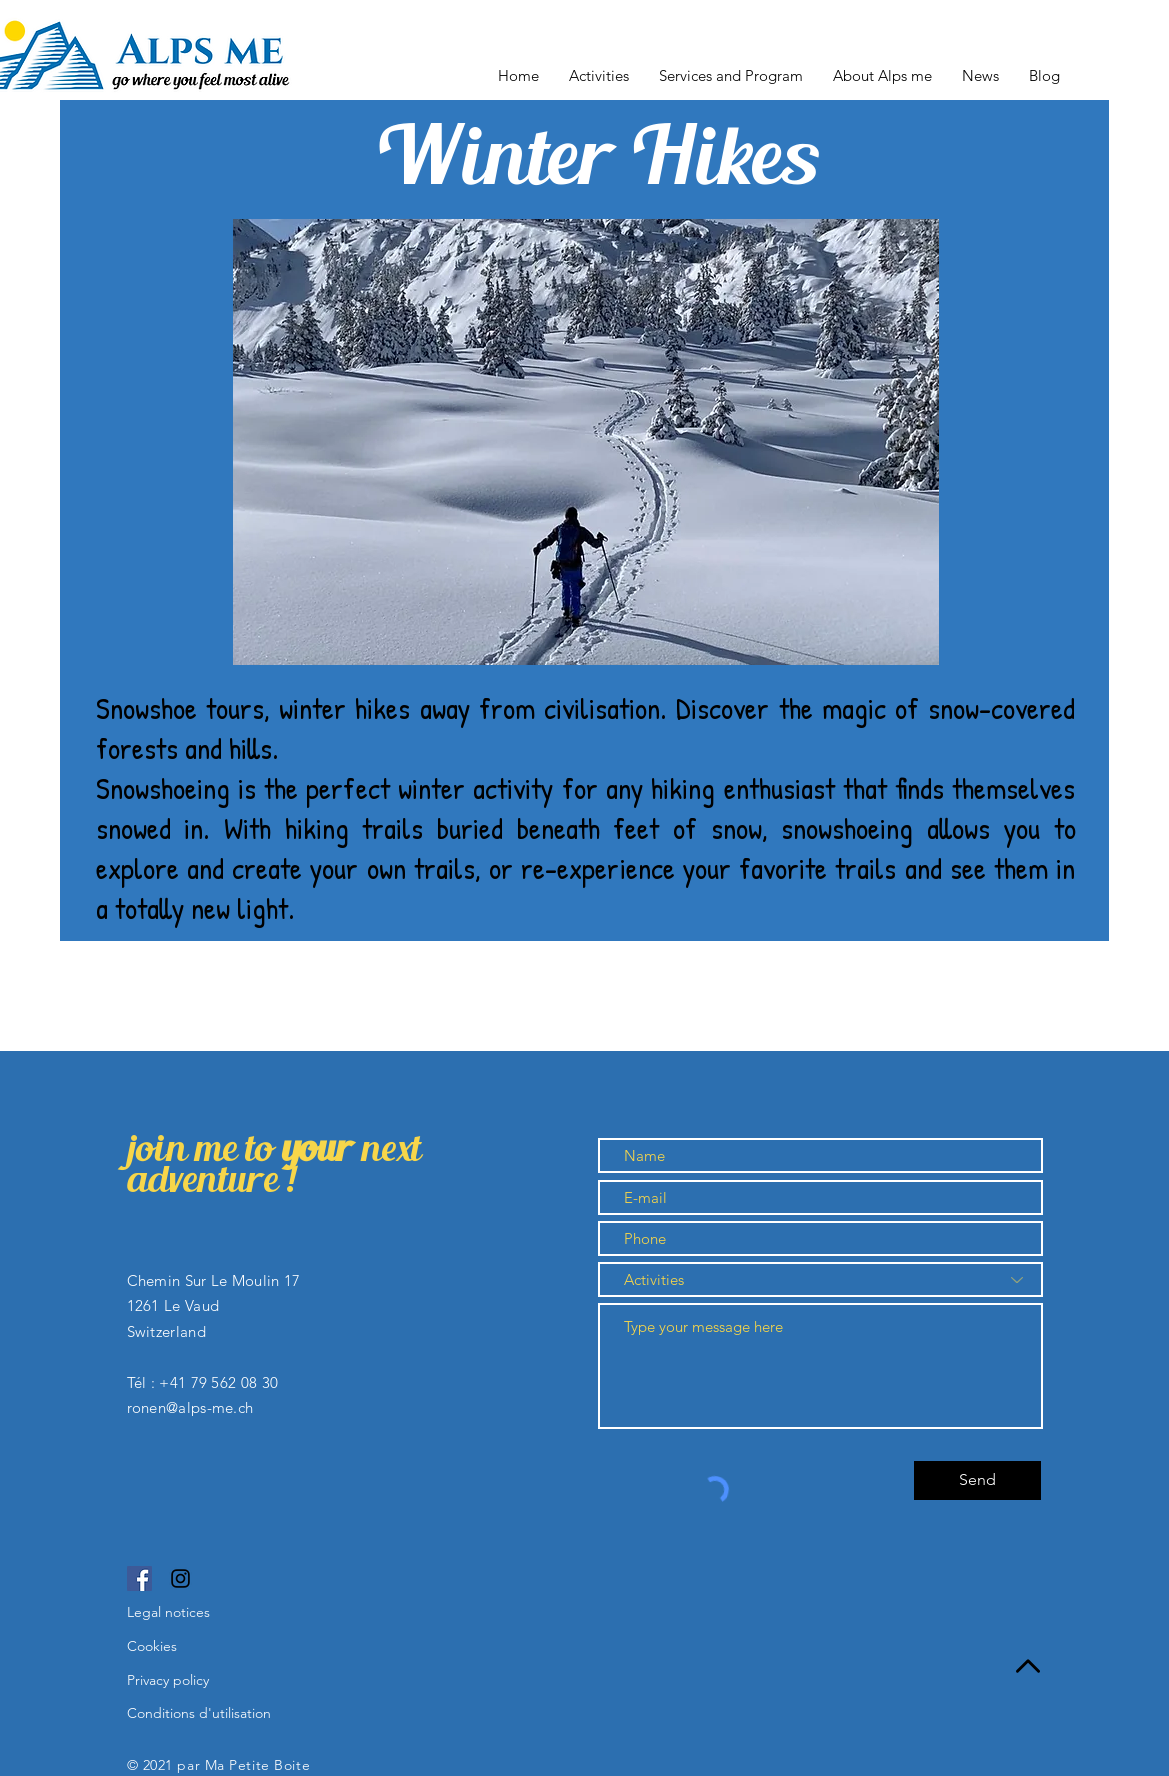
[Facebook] (139, 1578)
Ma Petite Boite (260, 1765)
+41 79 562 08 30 (218, 1382)
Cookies (152, 1646)
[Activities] (820, 1279)
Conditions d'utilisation (199, 1713)
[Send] (977, 1480)
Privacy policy (168, 1680)
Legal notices (168, 1612)
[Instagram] (180, 1578)
